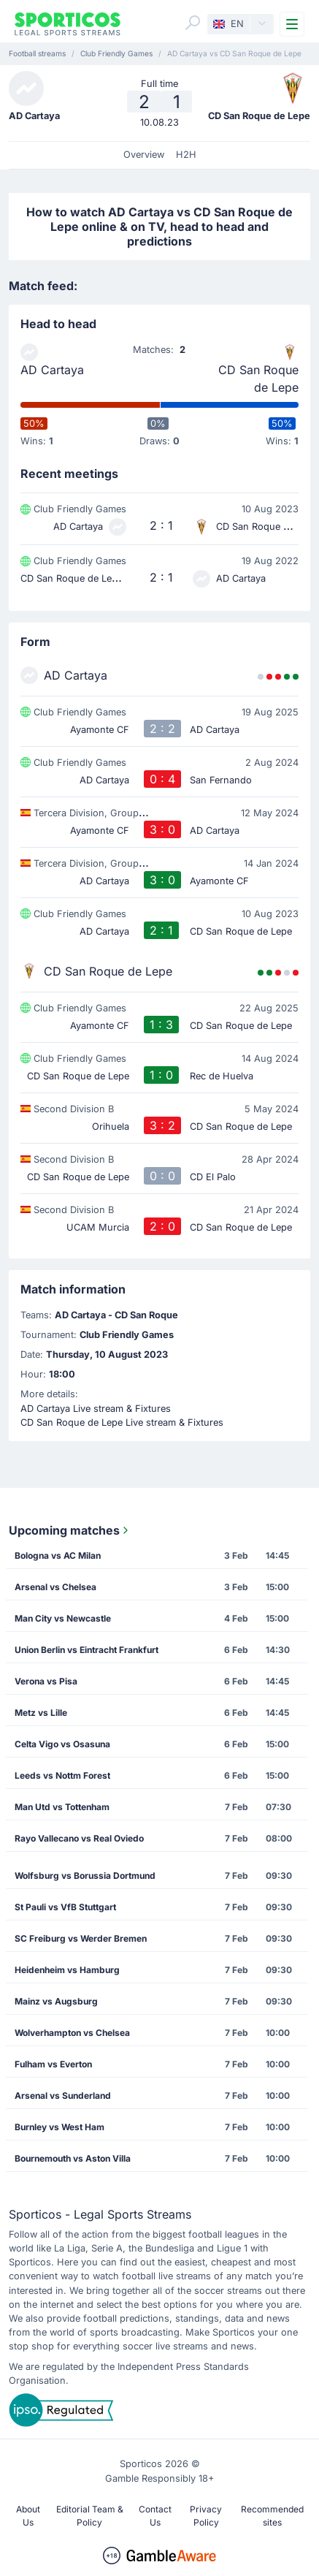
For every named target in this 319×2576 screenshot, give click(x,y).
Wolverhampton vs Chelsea (72, 2032)
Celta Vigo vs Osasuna (62, 1744)
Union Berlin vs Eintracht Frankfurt (86, 1649)
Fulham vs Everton (53, 2064)
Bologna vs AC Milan (58, 1555)
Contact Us (155, 2516)
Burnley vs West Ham (59, 2126)
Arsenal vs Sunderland (63, 2095)
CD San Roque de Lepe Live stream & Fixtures (121, 1422)
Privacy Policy (206, 2516)
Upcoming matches (70, 1530)
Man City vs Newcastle (63, 1618)
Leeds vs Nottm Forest (62, 1775)
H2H (186, 154)
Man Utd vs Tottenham (62, 1806)
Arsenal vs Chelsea (55, 1586)
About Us (28, 2516)
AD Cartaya (52, 369)
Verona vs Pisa (46, 1681)
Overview (143, 154)
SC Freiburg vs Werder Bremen (81, 1938)
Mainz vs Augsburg (56, 2001)
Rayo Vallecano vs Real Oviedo (79, 1838)
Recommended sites (272, 2516)
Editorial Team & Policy (89, 2516)
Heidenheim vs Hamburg (67, 1969)
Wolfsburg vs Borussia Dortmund (85, 1875)
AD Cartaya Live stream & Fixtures (95, 1408)
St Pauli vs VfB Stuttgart (65, 1906)
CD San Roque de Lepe (258, 378)
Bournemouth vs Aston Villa (73, 2158)
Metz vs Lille (41, 1712)
